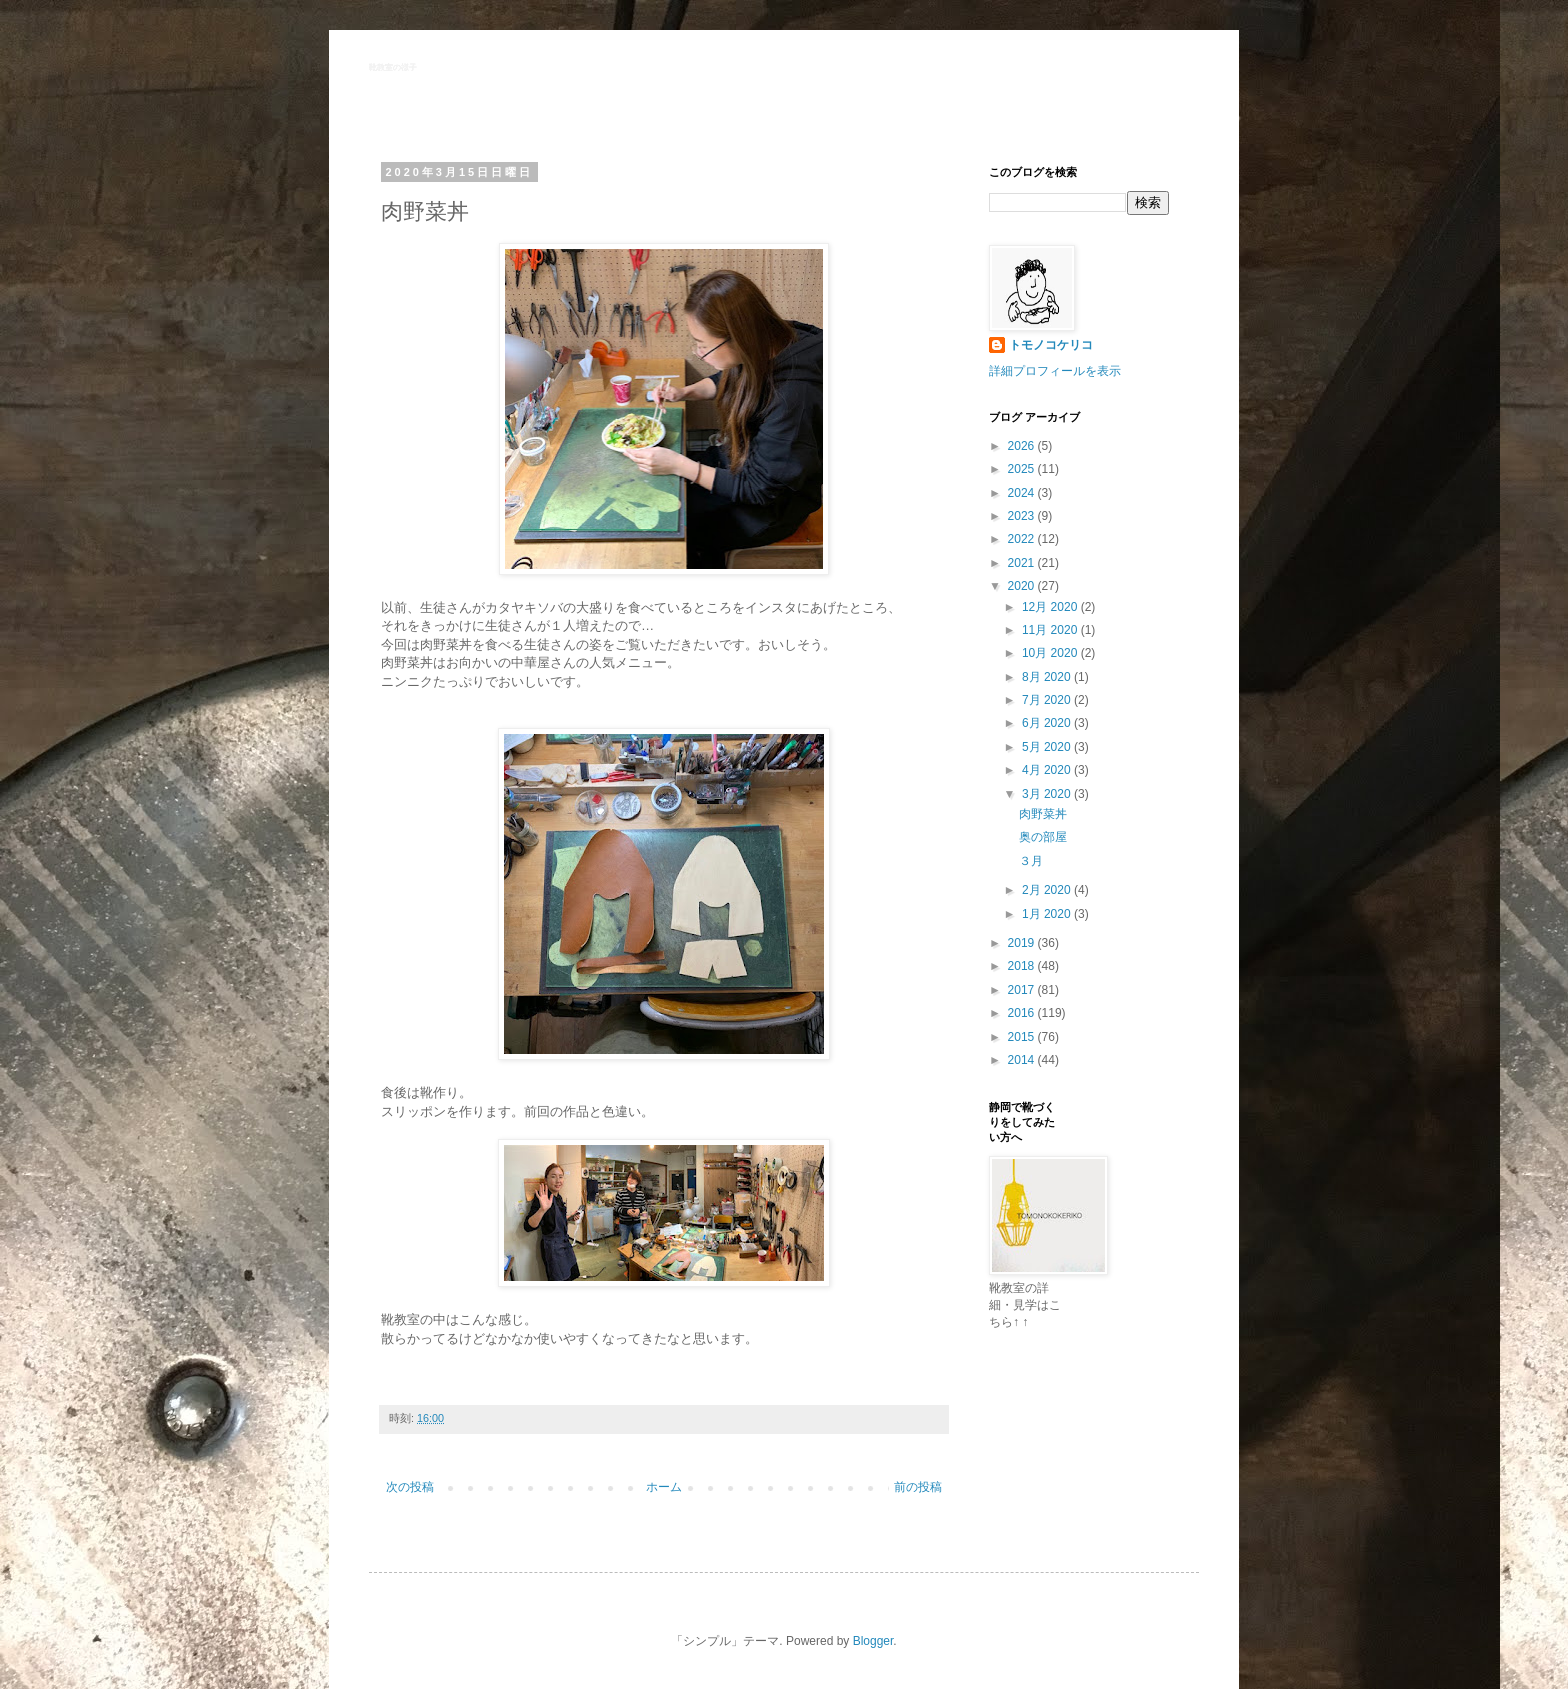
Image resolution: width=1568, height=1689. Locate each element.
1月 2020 (1048, 914)
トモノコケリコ (1051, 345)
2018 (1023, 966)
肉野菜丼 (1043, 814)
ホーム (664, 1487)
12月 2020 (1051, 607)
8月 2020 (1048, 677)
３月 (1031, 861)
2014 (1023, 1060)
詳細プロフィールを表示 (1055, 371)
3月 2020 (1048, 794)
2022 (1023, 539)
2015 (1023, 1037)
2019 (1023, 943)
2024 (1023, 493)
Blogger (873, 1641)
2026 (1023, 446)
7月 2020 (1048, 700)
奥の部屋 (1043, 837)
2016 (1023, 1013)
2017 (1023, 990)
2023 (1023, 516)
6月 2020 (1048, 723)
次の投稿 (410, 1487)
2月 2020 (1048, 890)
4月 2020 (1048, 770)
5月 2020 (1048, 747)
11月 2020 (1051, 630)
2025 (1023, 469)
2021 (1023, 563)
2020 (1023, 586)
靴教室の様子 (393, 67)
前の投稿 (918, 1487)
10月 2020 (1051, 653)
